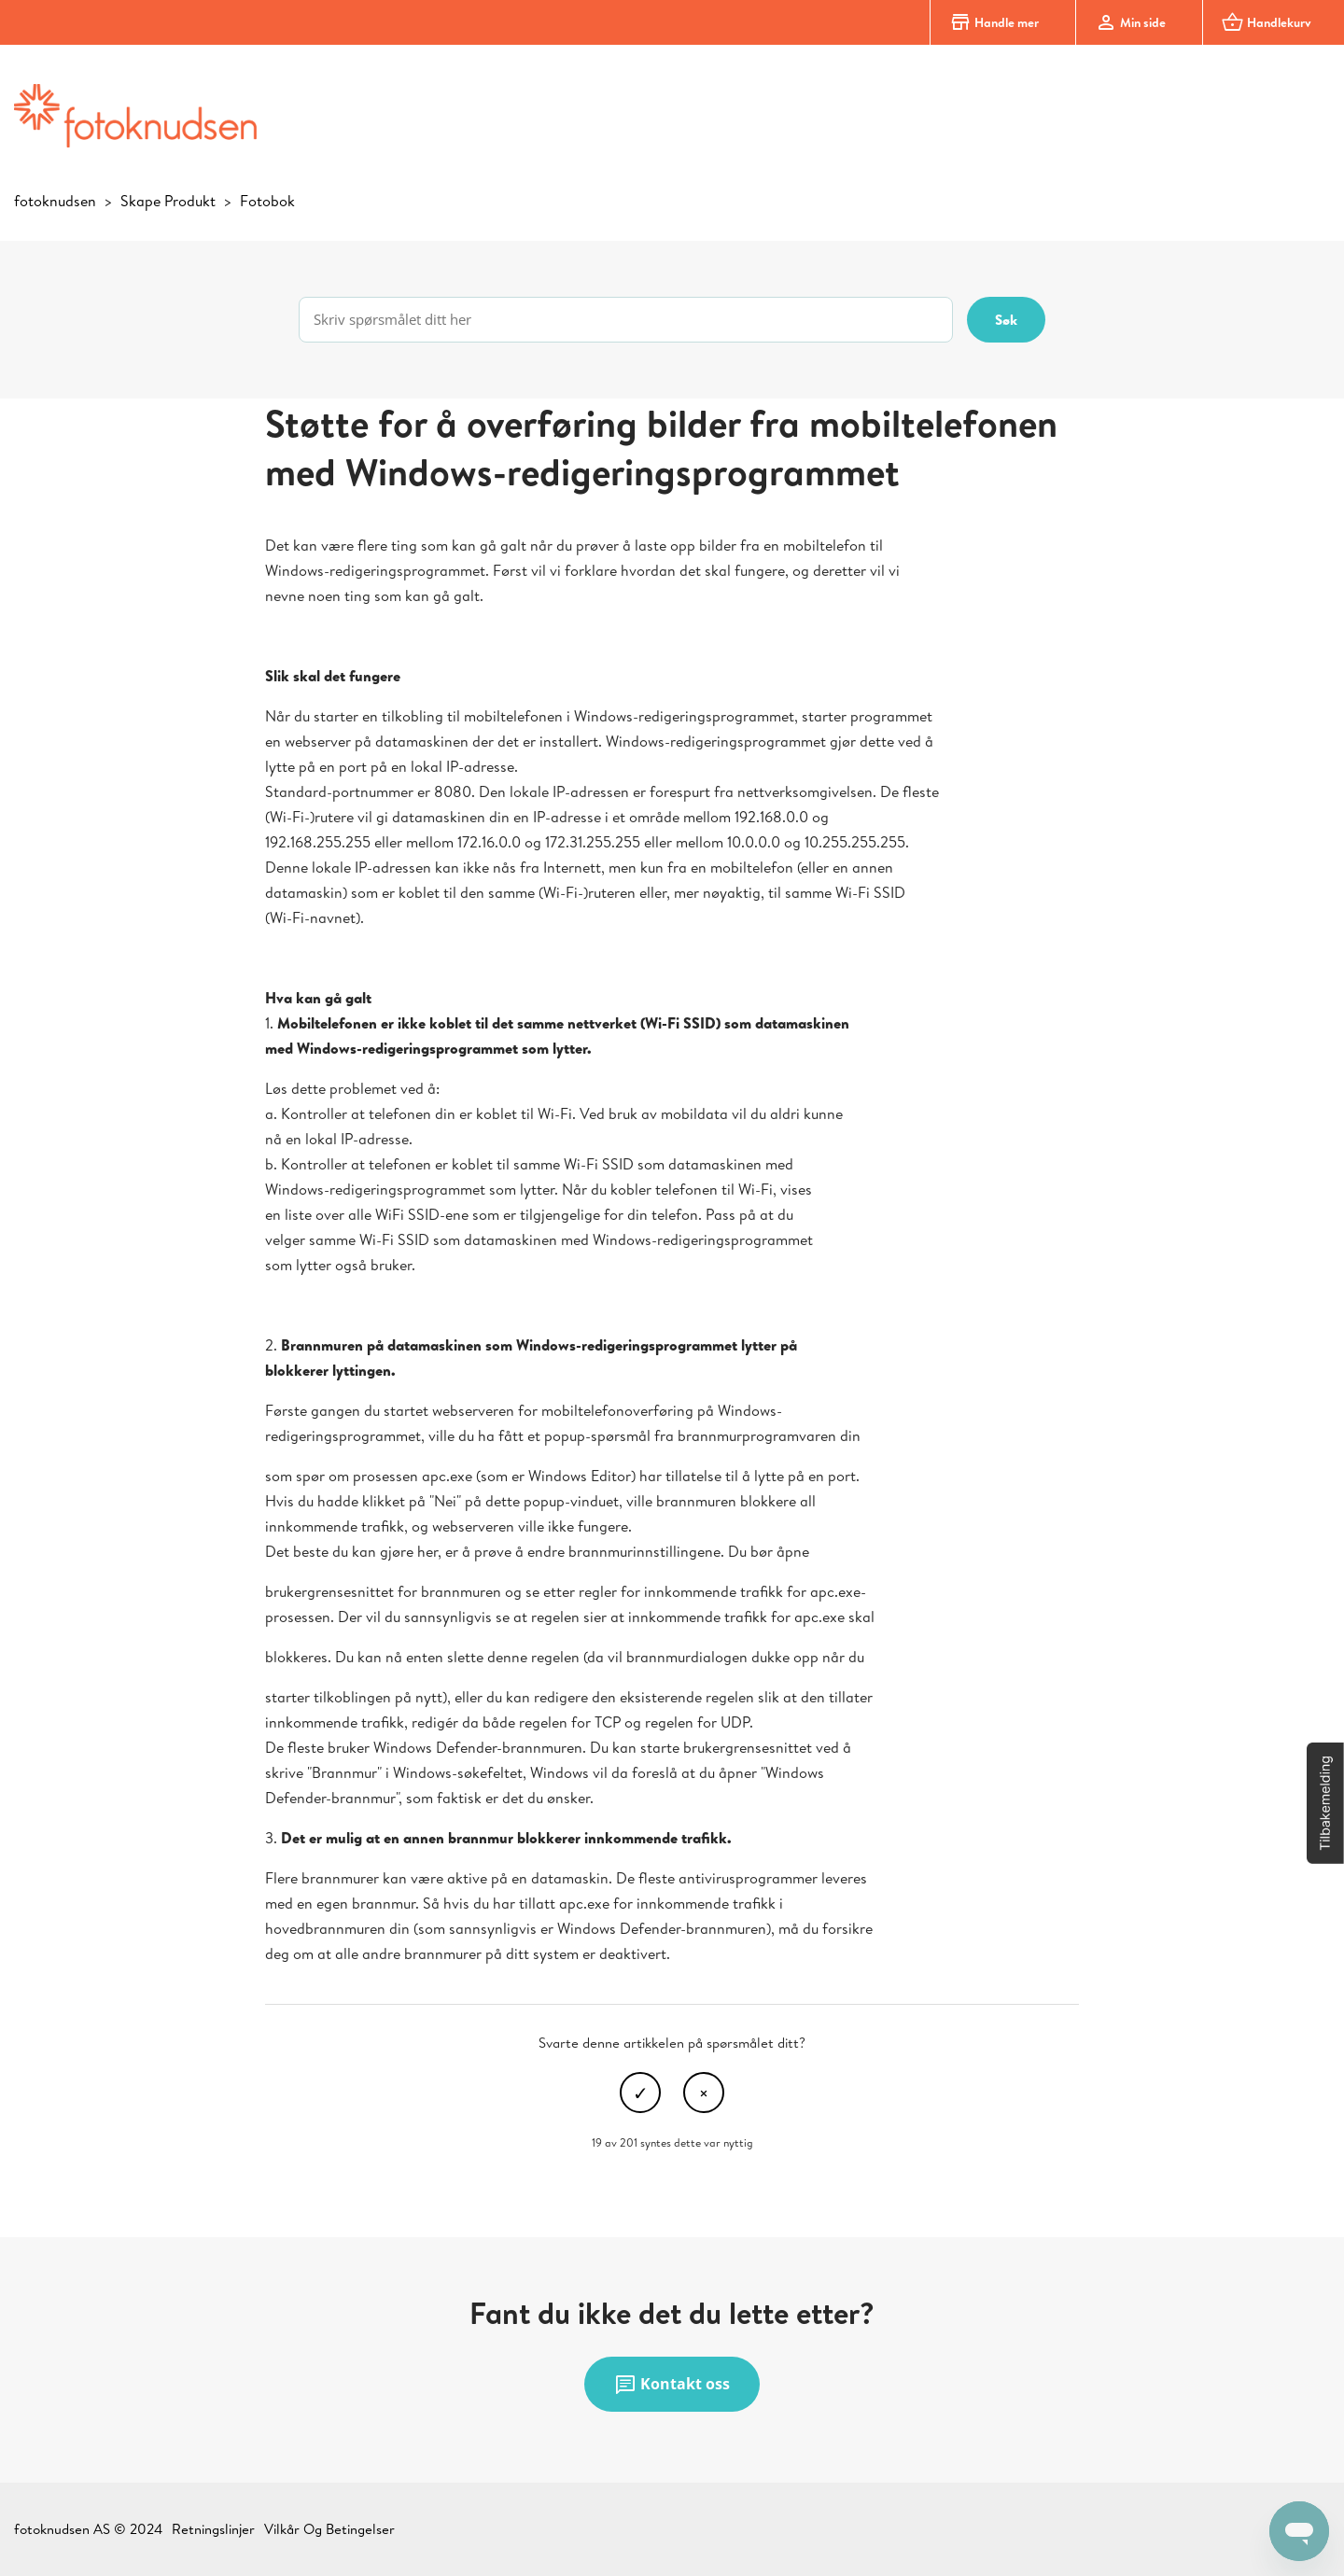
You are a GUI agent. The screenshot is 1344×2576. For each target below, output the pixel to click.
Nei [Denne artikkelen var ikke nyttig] (703, 2092)
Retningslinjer (213, 2529)
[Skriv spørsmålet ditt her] (626, 320)
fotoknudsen (55, 200)
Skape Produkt (168, 200)
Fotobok (267, 200)
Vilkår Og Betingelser (329, 2529)
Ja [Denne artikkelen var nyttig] (640, 2092)
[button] (1325, 1803)
